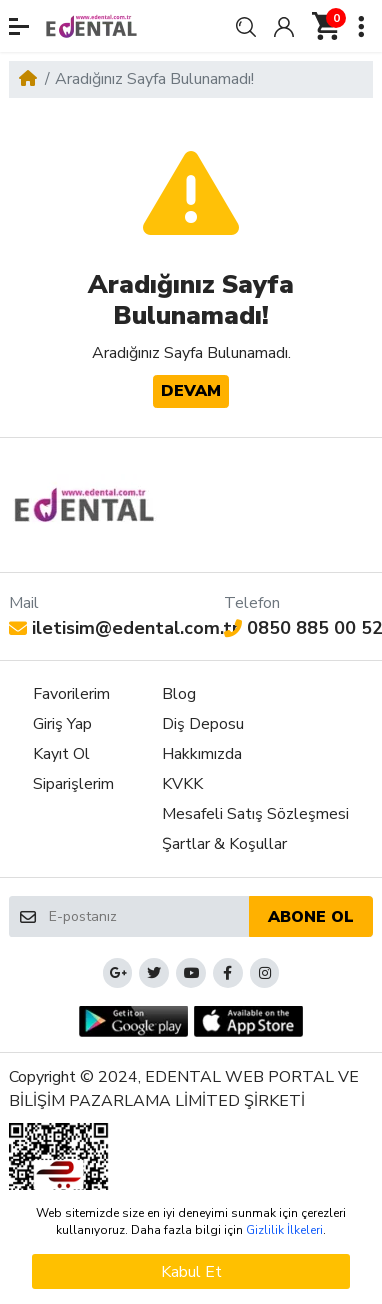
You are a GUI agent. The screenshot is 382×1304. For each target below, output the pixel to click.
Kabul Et (191, 1272)
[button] (19, 26)
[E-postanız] (148, 916)
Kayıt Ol (61, 754)
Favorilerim (71, 694)
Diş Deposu (203, 724)
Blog (179, 694)
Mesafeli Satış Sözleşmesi (255, 814)
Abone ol (311, 917)
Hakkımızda (202, 754)
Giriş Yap (62, 724)
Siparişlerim (73, 784)
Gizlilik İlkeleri (284, 1230)
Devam (191, 391)
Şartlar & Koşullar (224, 844)
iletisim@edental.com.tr (124, 628)
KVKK (182, 784)
